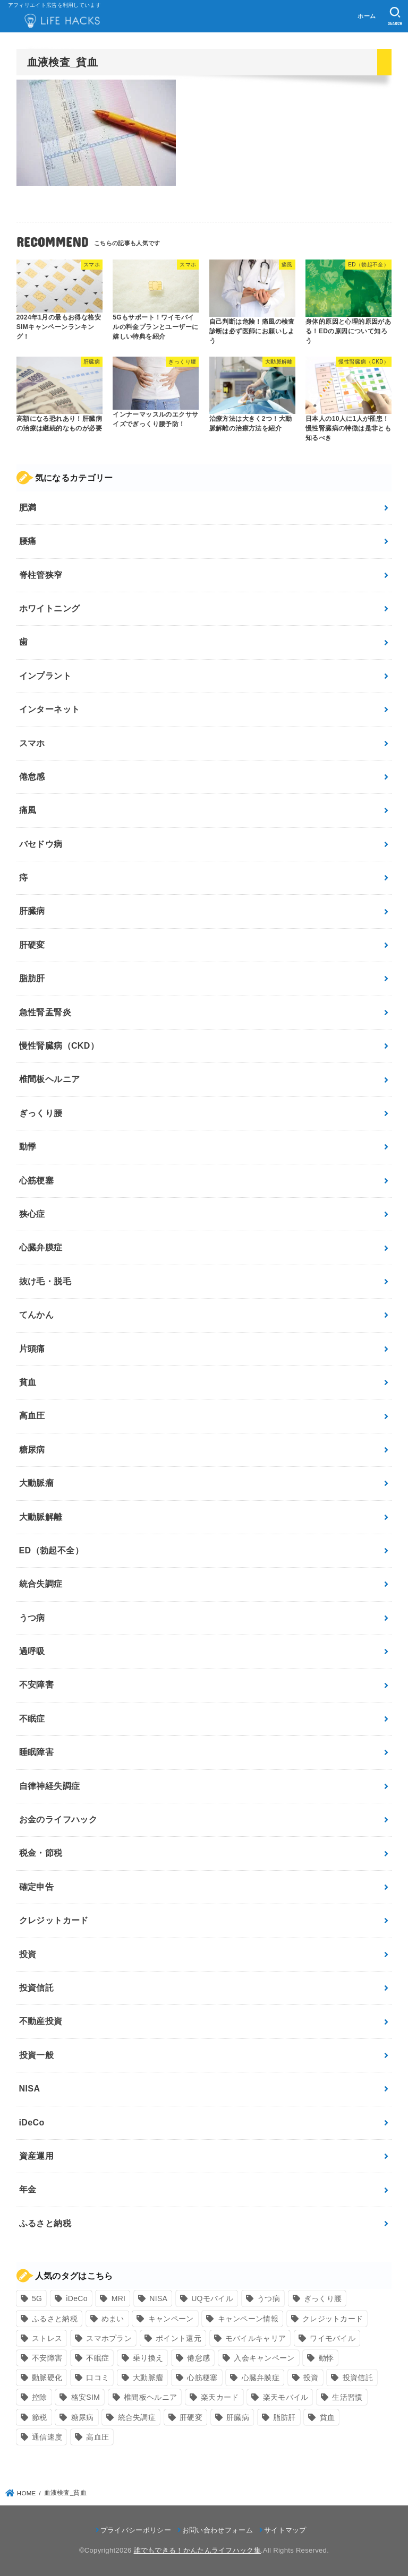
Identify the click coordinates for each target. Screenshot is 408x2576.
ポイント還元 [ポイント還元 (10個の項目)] (178, 2338)
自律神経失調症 (49, 1786)
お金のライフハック (58, 1819)
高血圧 (32, 1415)
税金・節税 (41, 1852)
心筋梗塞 (36, 1180)
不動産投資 (41, 2021)
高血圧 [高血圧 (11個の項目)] (97, 2437)
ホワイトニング (49, 608)
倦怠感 (32, 776)
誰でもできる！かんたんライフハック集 (197, 2550)
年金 (28, 2189)
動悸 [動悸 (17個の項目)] (326, 2358)
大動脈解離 (41, 1517)
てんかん (36, 1314)
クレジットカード (54, 1920)
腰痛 (28, 541)
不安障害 (36, 1684)
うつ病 (32, 1617)
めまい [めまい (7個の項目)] (112, 2318)
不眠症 (32, 1718)
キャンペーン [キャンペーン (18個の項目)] (171, 2318)
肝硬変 (32, 944)
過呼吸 (32, 1651)
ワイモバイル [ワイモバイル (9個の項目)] (332, 2338)
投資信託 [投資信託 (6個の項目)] (358, 2377)
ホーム (367, 16)
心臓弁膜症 (41, 1247)
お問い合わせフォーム (217, 2530)
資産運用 (36, 2155)
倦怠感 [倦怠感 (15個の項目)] (198, 2358)
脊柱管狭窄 (41, 575)
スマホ (32, 743)
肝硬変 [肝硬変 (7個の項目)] (191, 2417)
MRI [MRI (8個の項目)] (119, 2298)
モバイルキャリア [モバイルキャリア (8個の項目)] (255, 2338)
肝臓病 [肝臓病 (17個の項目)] (237, 2417)
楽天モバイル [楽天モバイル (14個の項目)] (286, 2397)
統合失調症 (41, 1583)
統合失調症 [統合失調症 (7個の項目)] (137, 2417)
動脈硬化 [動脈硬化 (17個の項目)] (47, 2377)
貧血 (28, 1382)
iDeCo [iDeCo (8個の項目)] (76, 2298)
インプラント (45, 675)
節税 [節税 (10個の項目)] (39, 2417)
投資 (28, 1954)
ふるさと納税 (45, 2223)
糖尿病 (32, 1449)
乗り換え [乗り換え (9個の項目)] (148, 2358)
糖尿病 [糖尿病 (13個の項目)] (82, 2417)
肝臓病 (32, 910)
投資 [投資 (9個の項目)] (311, 2377)
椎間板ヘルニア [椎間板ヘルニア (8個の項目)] (150, 2397)
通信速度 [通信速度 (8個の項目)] (47, 2437)
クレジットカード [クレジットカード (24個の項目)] (332, 2318)
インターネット (49, 709)
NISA (29, 2088)
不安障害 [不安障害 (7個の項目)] (47, 2358)
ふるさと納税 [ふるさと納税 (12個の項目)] (55, 2318)
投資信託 (36, 1987)
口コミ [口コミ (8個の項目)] (97, 2377)
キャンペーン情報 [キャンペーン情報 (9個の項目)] (248, 2318)
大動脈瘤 (36, 1483)
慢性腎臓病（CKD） (59, 1045)
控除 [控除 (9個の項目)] (39, 2397)
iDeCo (32, 2122)
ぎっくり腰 (41, 1113)
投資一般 (36, 2055)
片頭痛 (32, 1348)
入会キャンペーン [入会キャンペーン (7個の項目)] (264, 2358)
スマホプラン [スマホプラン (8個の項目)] (109, 2338)
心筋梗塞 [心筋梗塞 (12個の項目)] (202, 2377)
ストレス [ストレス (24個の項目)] (47, 2338)
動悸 (28, 1146)
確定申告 (36, 1886)
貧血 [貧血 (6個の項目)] (327, 2417)
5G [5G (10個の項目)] (37, 2298)
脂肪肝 (32, 978)
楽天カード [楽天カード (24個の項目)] (220, 2397)
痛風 (28, 810)
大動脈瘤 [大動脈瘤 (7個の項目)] (148, 2377)
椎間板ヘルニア (49, 1079)
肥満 (28, 507)
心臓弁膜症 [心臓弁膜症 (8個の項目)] (261, 2377)
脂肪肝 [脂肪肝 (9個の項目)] (284, 2417)
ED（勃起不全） (51, 1550)
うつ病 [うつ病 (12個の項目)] (268, 2298)
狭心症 (32, 1213)
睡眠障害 (36, 1752)
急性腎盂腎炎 (45, 1012)
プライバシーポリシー (135, 2530)
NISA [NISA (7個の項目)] (158, 2298)
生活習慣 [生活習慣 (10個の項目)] (347, 2397)
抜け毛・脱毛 (45, 1281)
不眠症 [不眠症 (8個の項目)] (97, 2358)
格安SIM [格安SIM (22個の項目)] (85, 2397)
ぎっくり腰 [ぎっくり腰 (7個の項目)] (323, 2298)
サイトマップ (285, 2530)
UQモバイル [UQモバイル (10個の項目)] (212, 2298)
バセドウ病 (41, 844)
